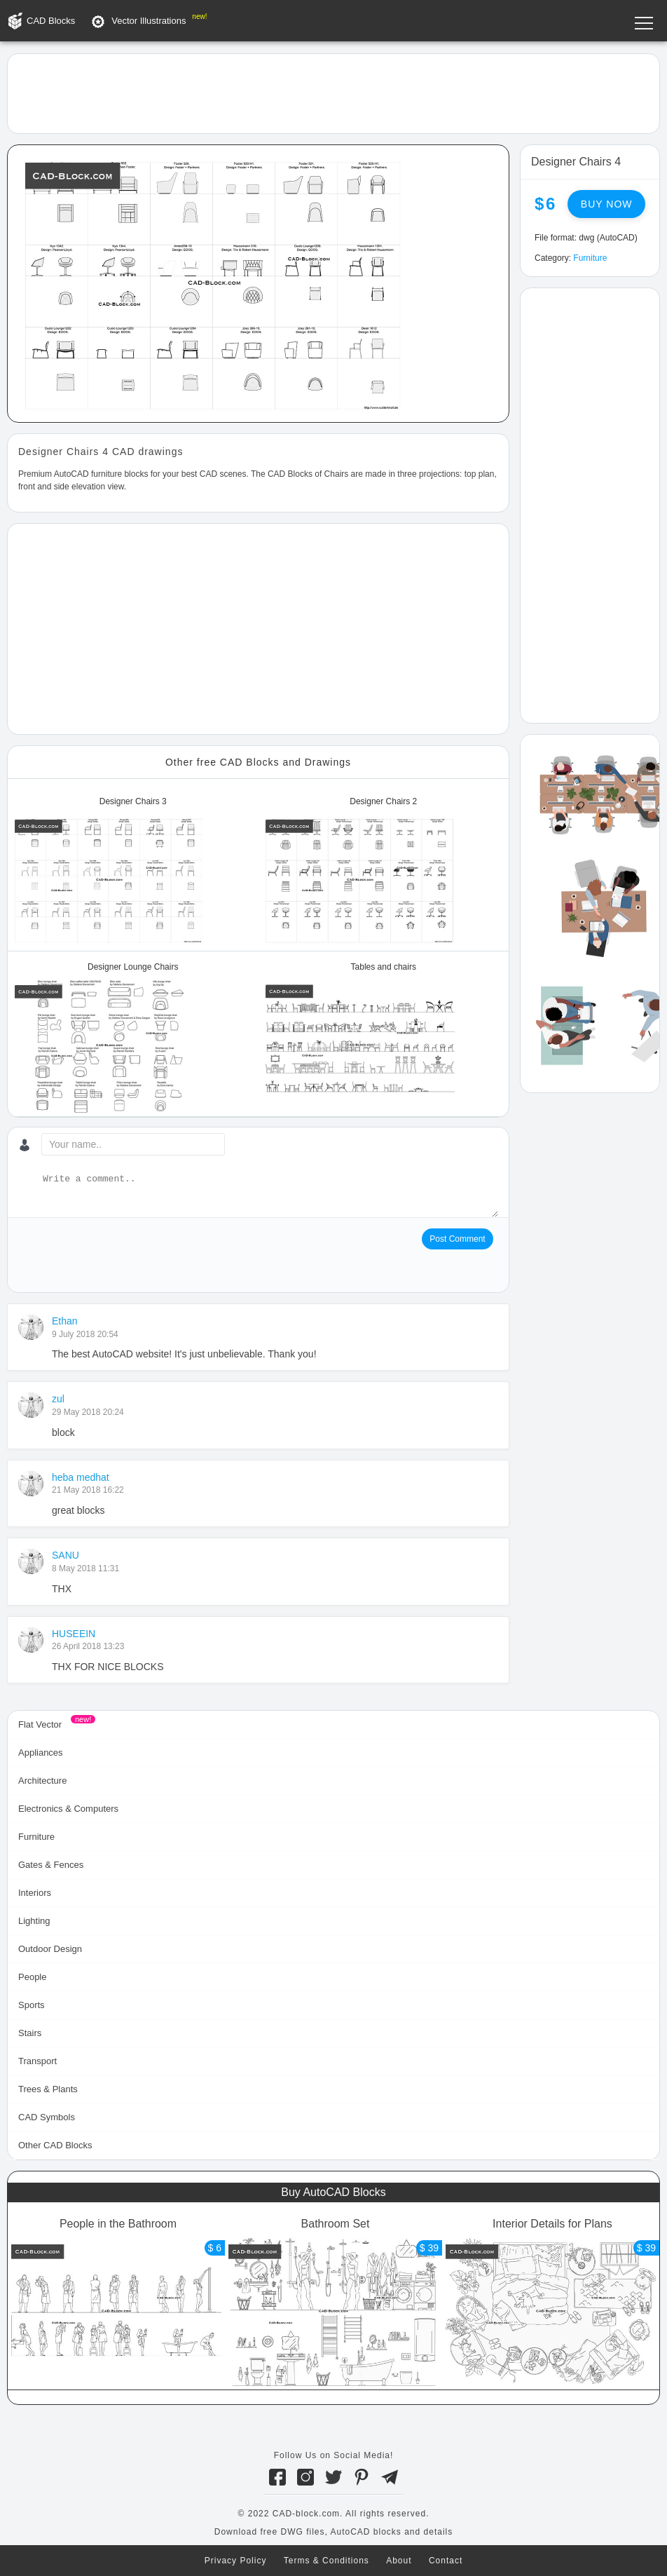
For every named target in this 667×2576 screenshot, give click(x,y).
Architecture (42, 1780)
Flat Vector (40, 1724)
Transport (37, 2061)
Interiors (34, 1892)
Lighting (34, 1921)
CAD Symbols (46, 2117)
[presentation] (124, 1255)
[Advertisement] (333, 92)
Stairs (29, 2033)
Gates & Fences (50, 1864)
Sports (31, 2005)
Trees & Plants (48, 2089)
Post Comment (457, 1239)
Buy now (607, 204)
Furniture (590, 258)
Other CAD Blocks (55, 2145)
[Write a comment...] (269, 1194)
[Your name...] (133, 1144)
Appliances (40, 1752)
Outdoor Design (50, 1949)
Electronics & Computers (68, 1808)
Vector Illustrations (148, 20)
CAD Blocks (51, 20)
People (32, 1977)
